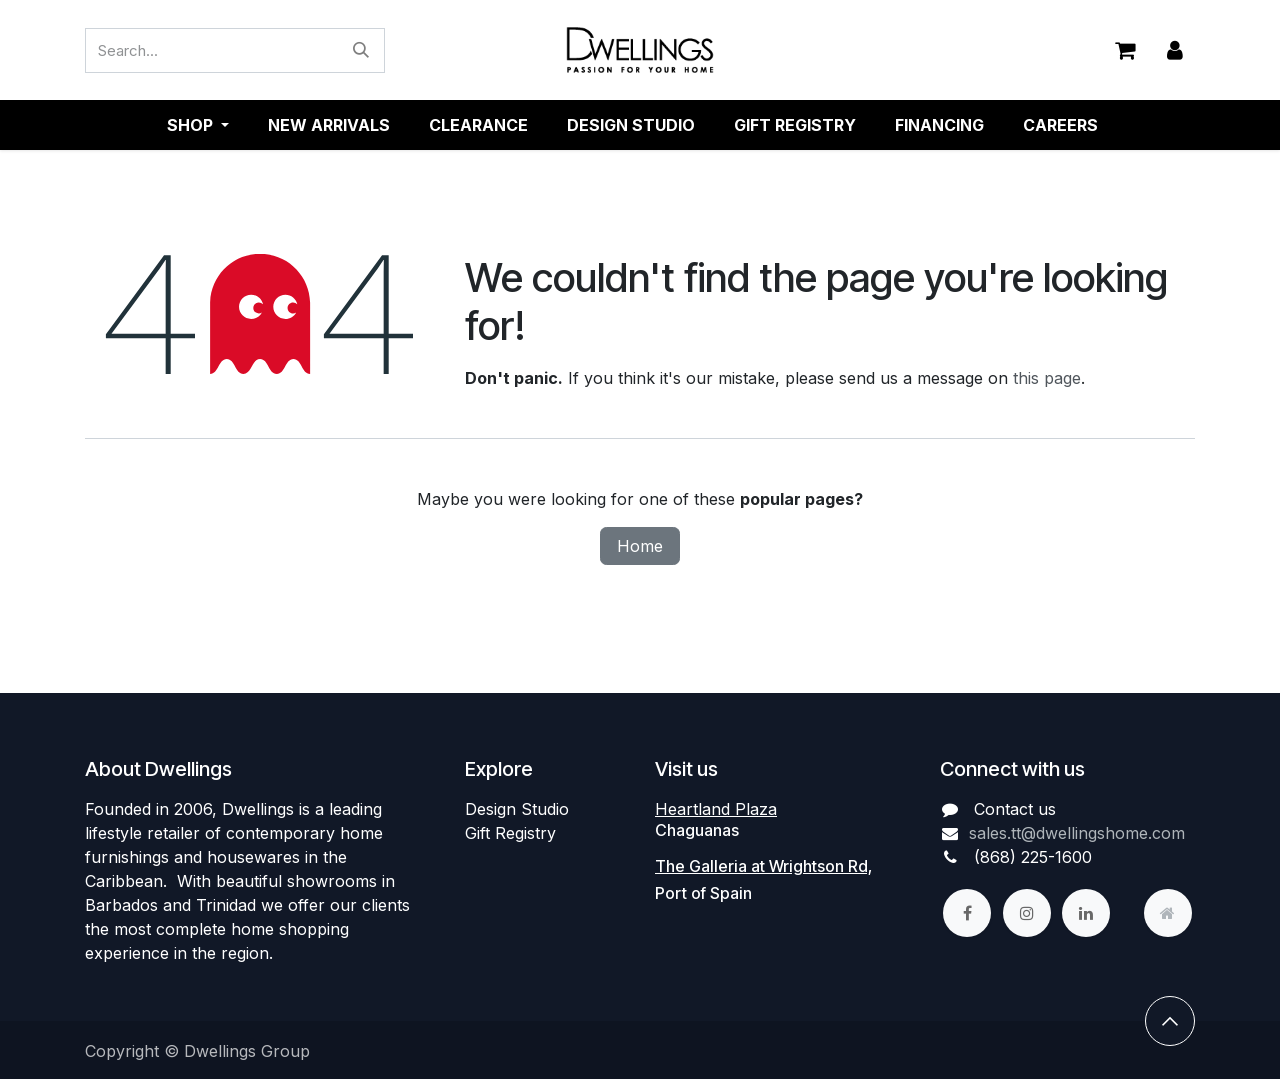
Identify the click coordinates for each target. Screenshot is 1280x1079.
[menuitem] (329, 125)
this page (1047, 378)
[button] (1170, 1021)
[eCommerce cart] (1125, 50)
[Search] (361, 50)
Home (640, 546)
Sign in (1175, 50)
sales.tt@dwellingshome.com (1077, 833)
